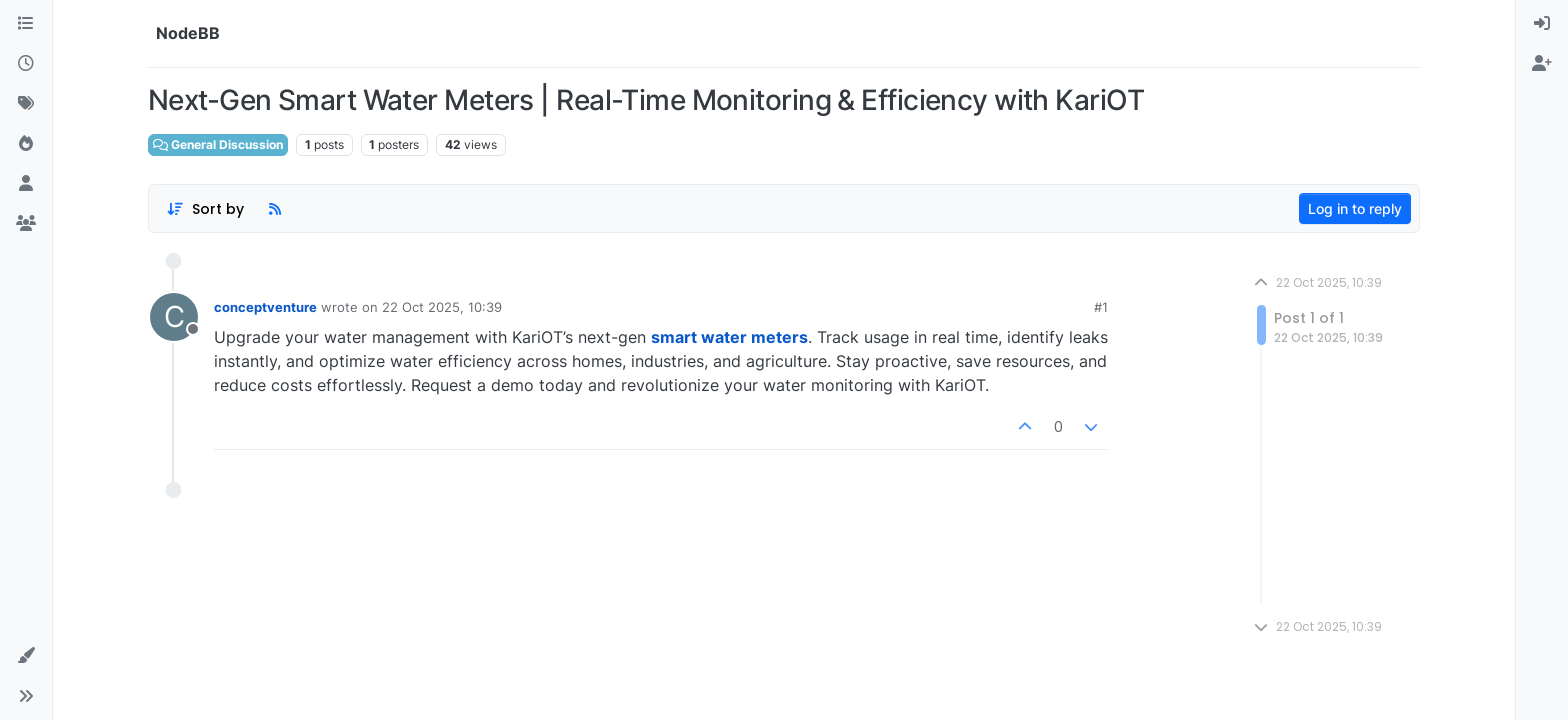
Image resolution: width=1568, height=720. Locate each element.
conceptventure (265, 307)
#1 (1101, 307)
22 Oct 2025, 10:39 (442, 307)
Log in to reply (1355, 208)
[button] (26, 656)
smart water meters (729, 337)
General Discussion (218, 144)
